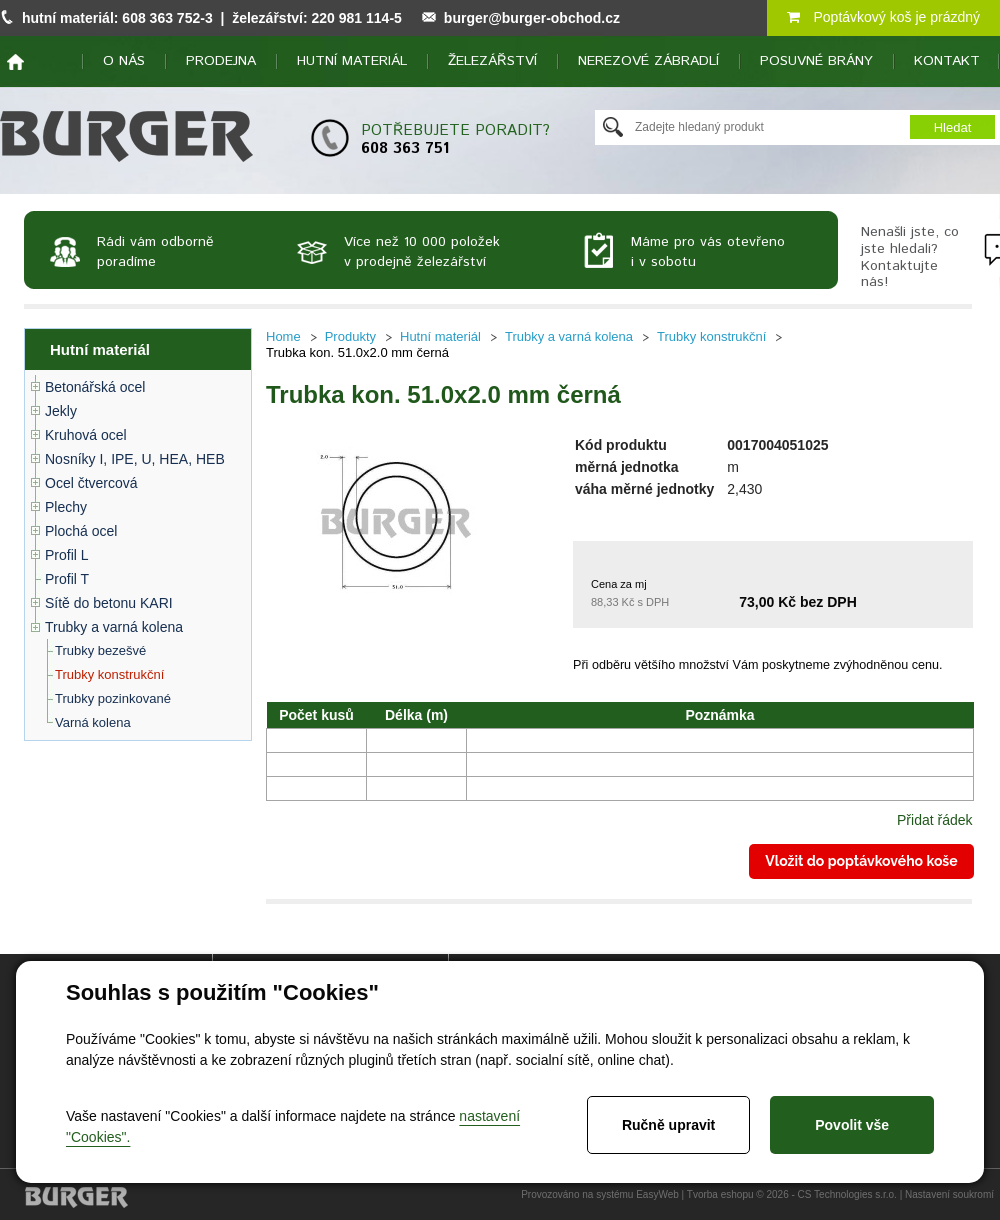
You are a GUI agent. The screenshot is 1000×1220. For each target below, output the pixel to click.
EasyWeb (657, 1194)
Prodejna (221, 61)
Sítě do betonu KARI (109, 603)
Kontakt (947, 61)
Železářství (492, 61)
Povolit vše (852, 1125)
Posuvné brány (816, 61)
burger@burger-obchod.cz (532, 18)
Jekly (61, 411)
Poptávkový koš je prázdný (883, 17)
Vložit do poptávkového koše (861, 861)
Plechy (66, 507)
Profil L (67, 555)
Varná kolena (93, 722)
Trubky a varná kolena (114, 627)
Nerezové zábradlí (648, 61)
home (15, 62)
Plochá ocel (81, 531)
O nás (124, 61)
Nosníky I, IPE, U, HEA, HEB (135, 459)
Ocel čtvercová (91, 483)
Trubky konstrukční (109, 674)
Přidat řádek (934, 820)
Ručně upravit (668, 1125)
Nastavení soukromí (949, 1194)
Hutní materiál (352, 61)
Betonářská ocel (95, 387)
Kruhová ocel (86, 435)
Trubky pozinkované (113, 698)
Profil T (67, 579)
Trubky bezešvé (100, 650)
